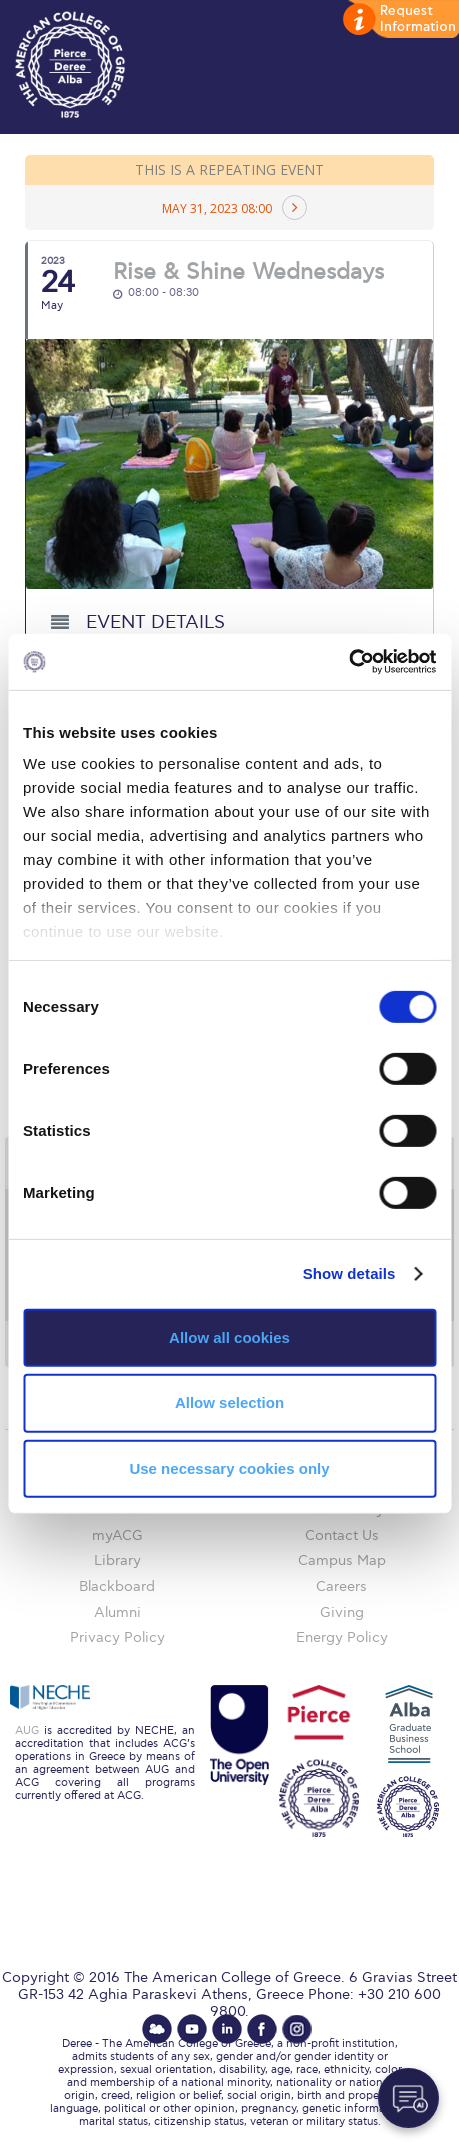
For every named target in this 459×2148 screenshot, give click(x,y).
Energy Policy (342, 1637)
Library (117, 1560)
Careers (341, 1586)
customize (399, 20)
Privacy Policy (117, 1637)
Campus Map (342, 1560)
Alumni (117, 1612)
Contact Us (342, 1535)
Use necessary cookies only (229, 1468)
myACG (117, 1535)
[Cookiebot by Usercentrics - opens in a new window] (348, 662)
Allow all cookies (229, 1336)
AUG (27, 1730)
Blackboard (117, 1586)
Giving (342, 1612)
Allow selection (229, 1402)
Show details (349, 1273)
